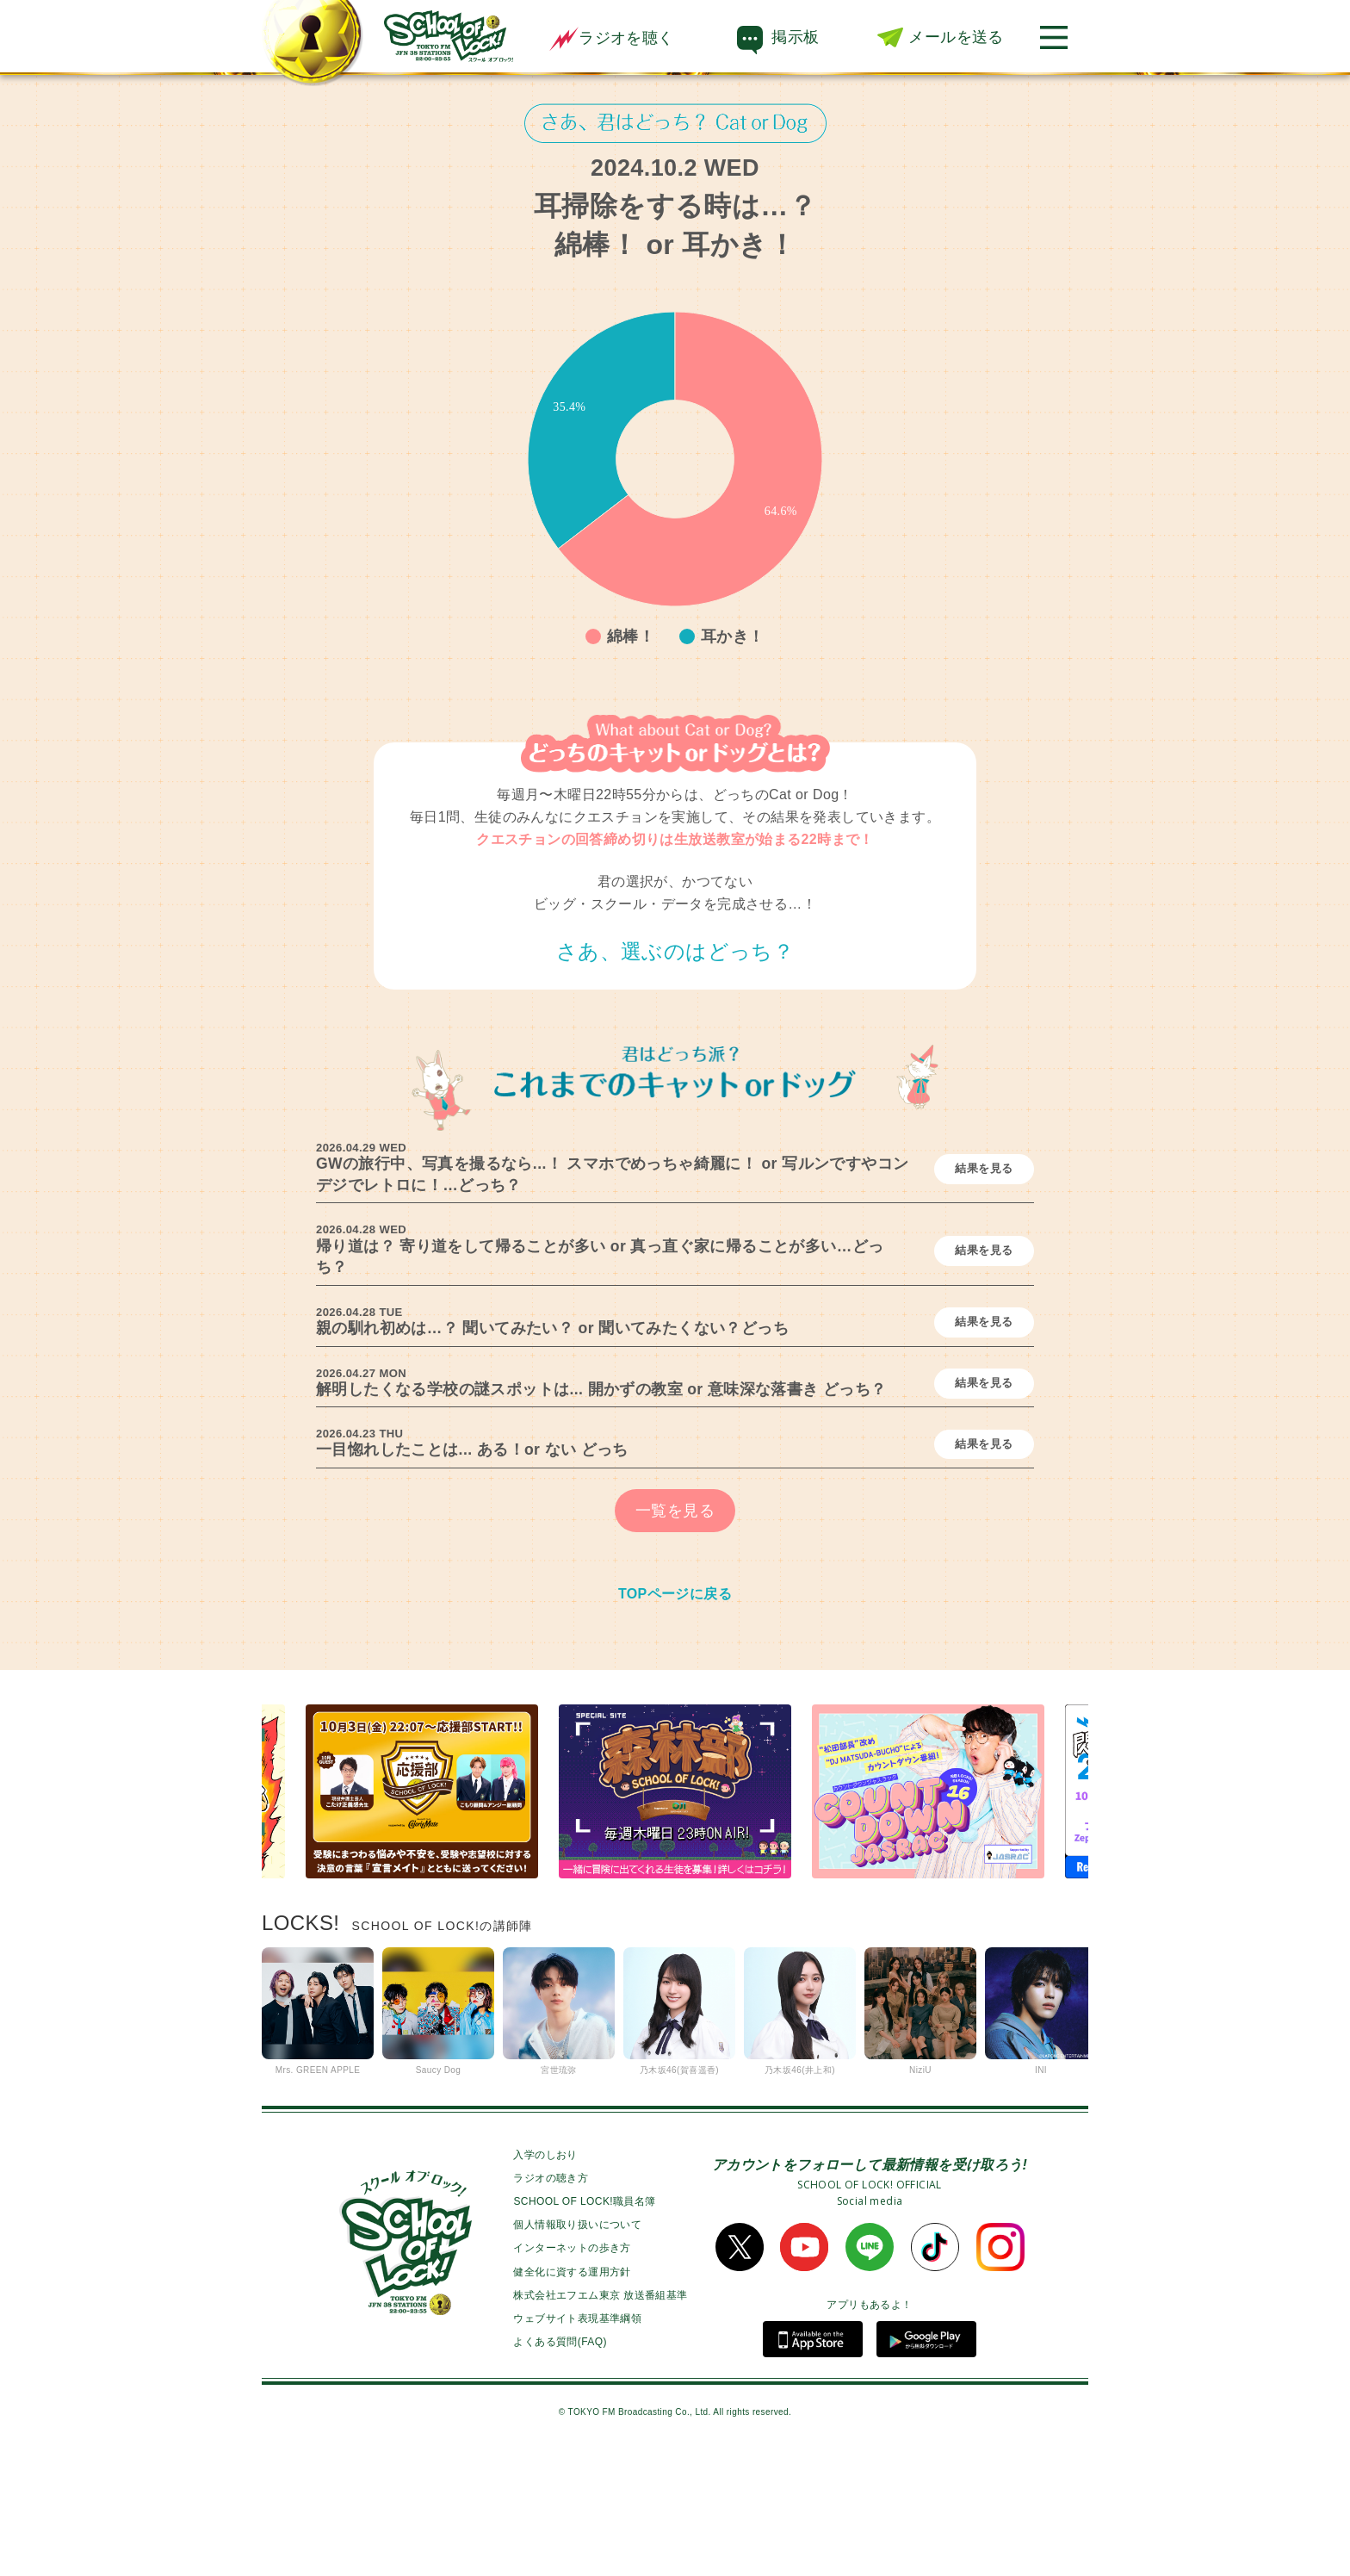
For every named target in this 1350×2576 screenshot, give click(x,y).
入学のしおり (545, 2275)
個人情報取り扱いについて (577, 2345)
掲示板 (795, 37)
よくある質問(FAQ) (559, 2462)
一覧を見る (675, 1630)
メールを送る (955, 37)
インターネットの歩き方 (571, 2368)
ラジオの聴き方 (550, 2298)
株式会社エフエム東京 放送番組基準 (600, 2415)
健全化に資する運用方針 (571, 2392)
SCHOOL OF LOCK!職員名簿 (584, 2322)
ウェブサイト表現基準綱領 (577, 2439)
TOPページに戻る (675, 1713)
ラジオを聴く (611, 38)
